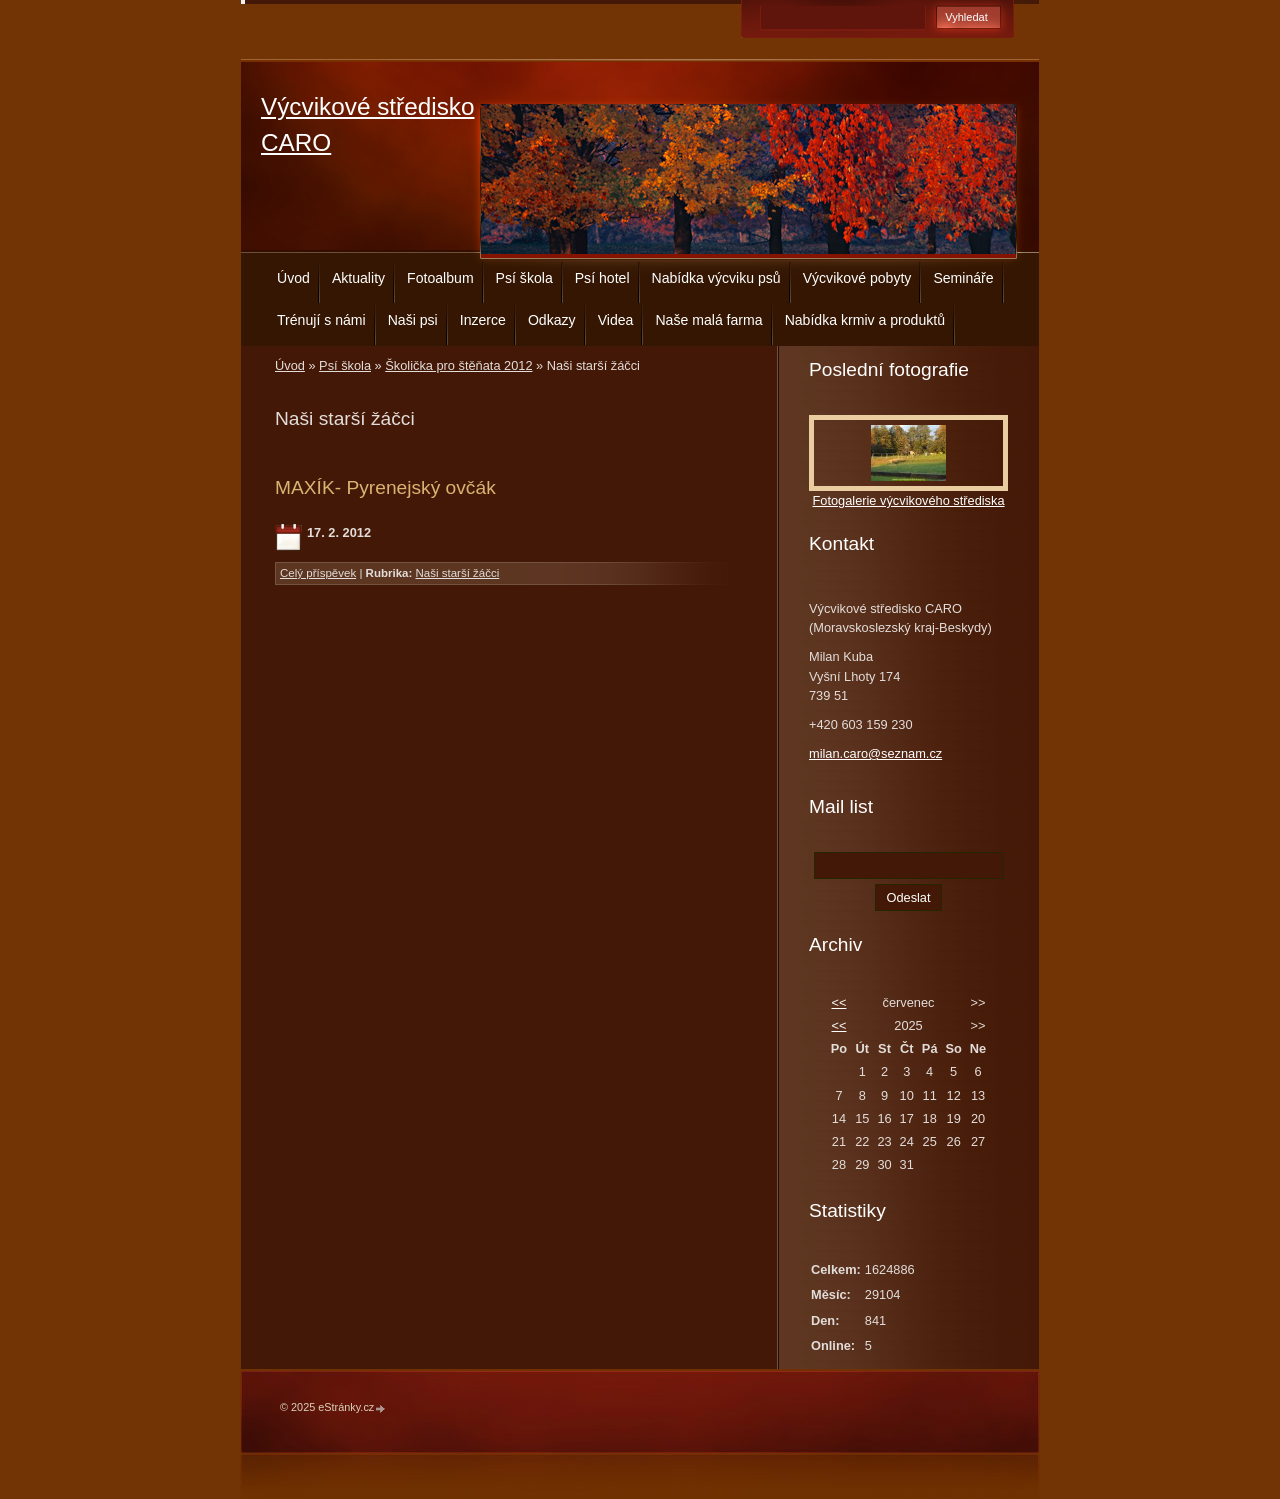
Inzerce (483, 320)
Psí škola (524, 278)
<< (838, 1002)
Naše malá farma (708, 320)
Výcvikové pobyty (857, 278)
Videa (616, 320)
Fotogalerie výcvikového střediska (908, 500)
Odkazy (552, 320)
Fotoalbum (440, 278)
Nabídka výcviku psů (716, 278)
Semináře (963, 278)
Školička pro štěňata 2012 (458, 365)
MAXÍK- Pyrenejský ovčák (385, 487)
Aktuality (358, 278)
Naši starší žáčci (458, 573)
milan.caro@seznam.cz (875, 753)
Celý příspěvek (318, 573)
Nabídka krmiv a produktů (865, 320)
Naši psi (413, 320)
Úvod (293, 278)
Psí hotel (602, 278)
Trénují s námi (321, 320)
